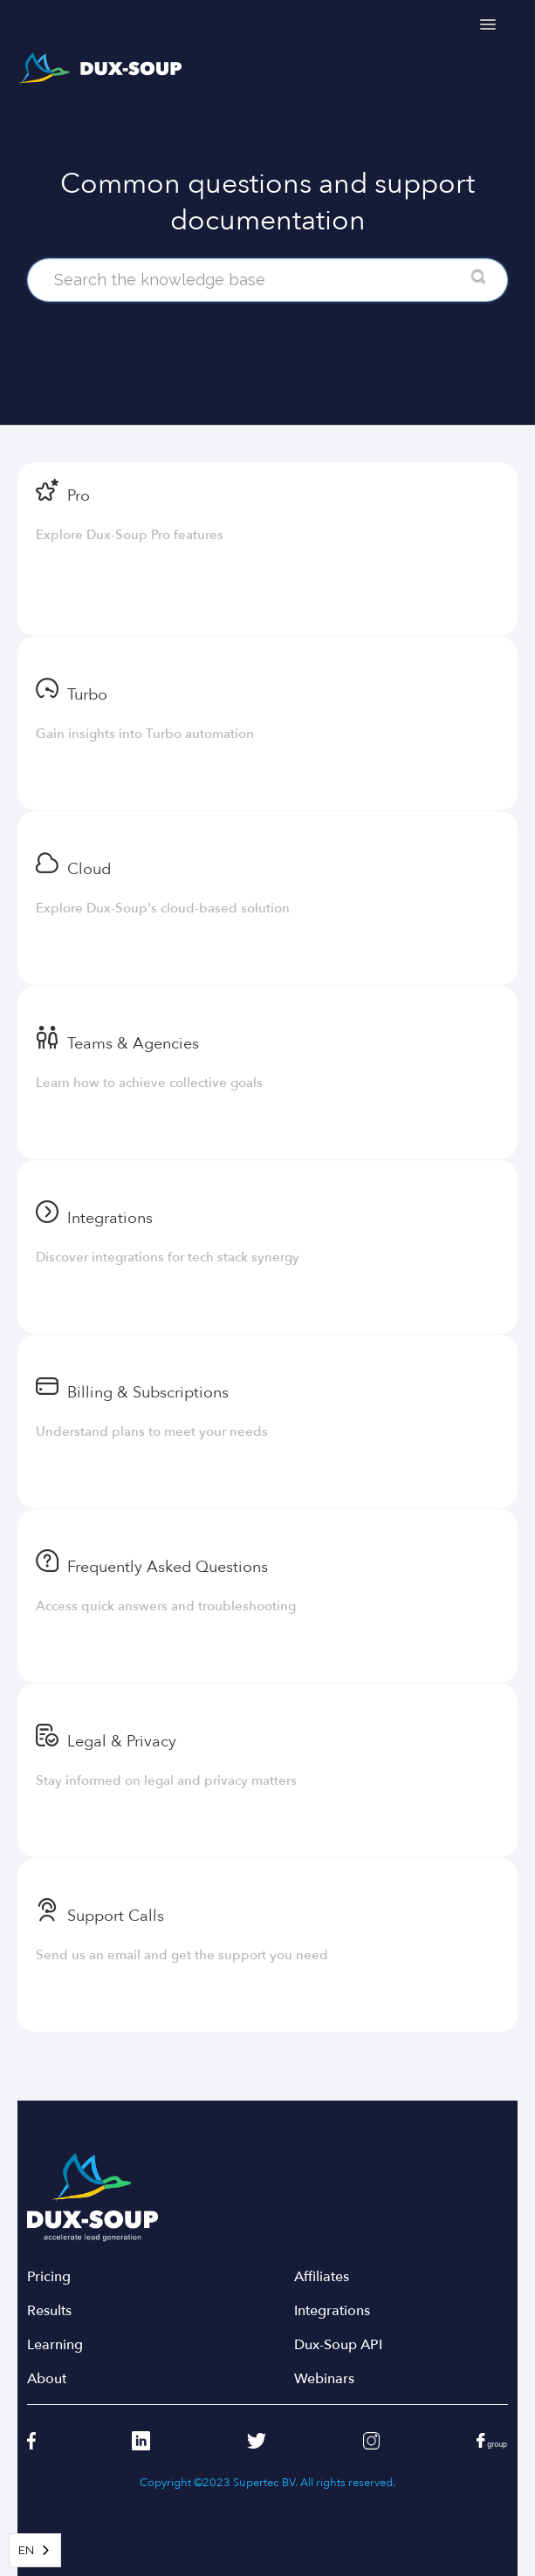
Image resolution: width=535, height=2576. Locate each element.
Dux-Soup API (338, 2345)
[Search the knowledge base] (268, 280)
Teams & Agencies (133, 1044)
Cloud (89, 869)
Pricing (49, 2277)
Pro (78, 496)
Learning (55, 2345)
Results (49, 2311)
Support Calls (115, 1916)
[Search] (478, 277)
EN (26, 2550)
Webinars (324, 2379)
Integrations (110, 1218)
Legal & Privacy (121, 1742)
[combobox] (35, 2550)
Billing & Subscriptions (148, 1393)
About (46, 2379)
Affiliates (321, 2277)
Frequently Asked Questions (167, 1567)
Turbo (87, 695)
